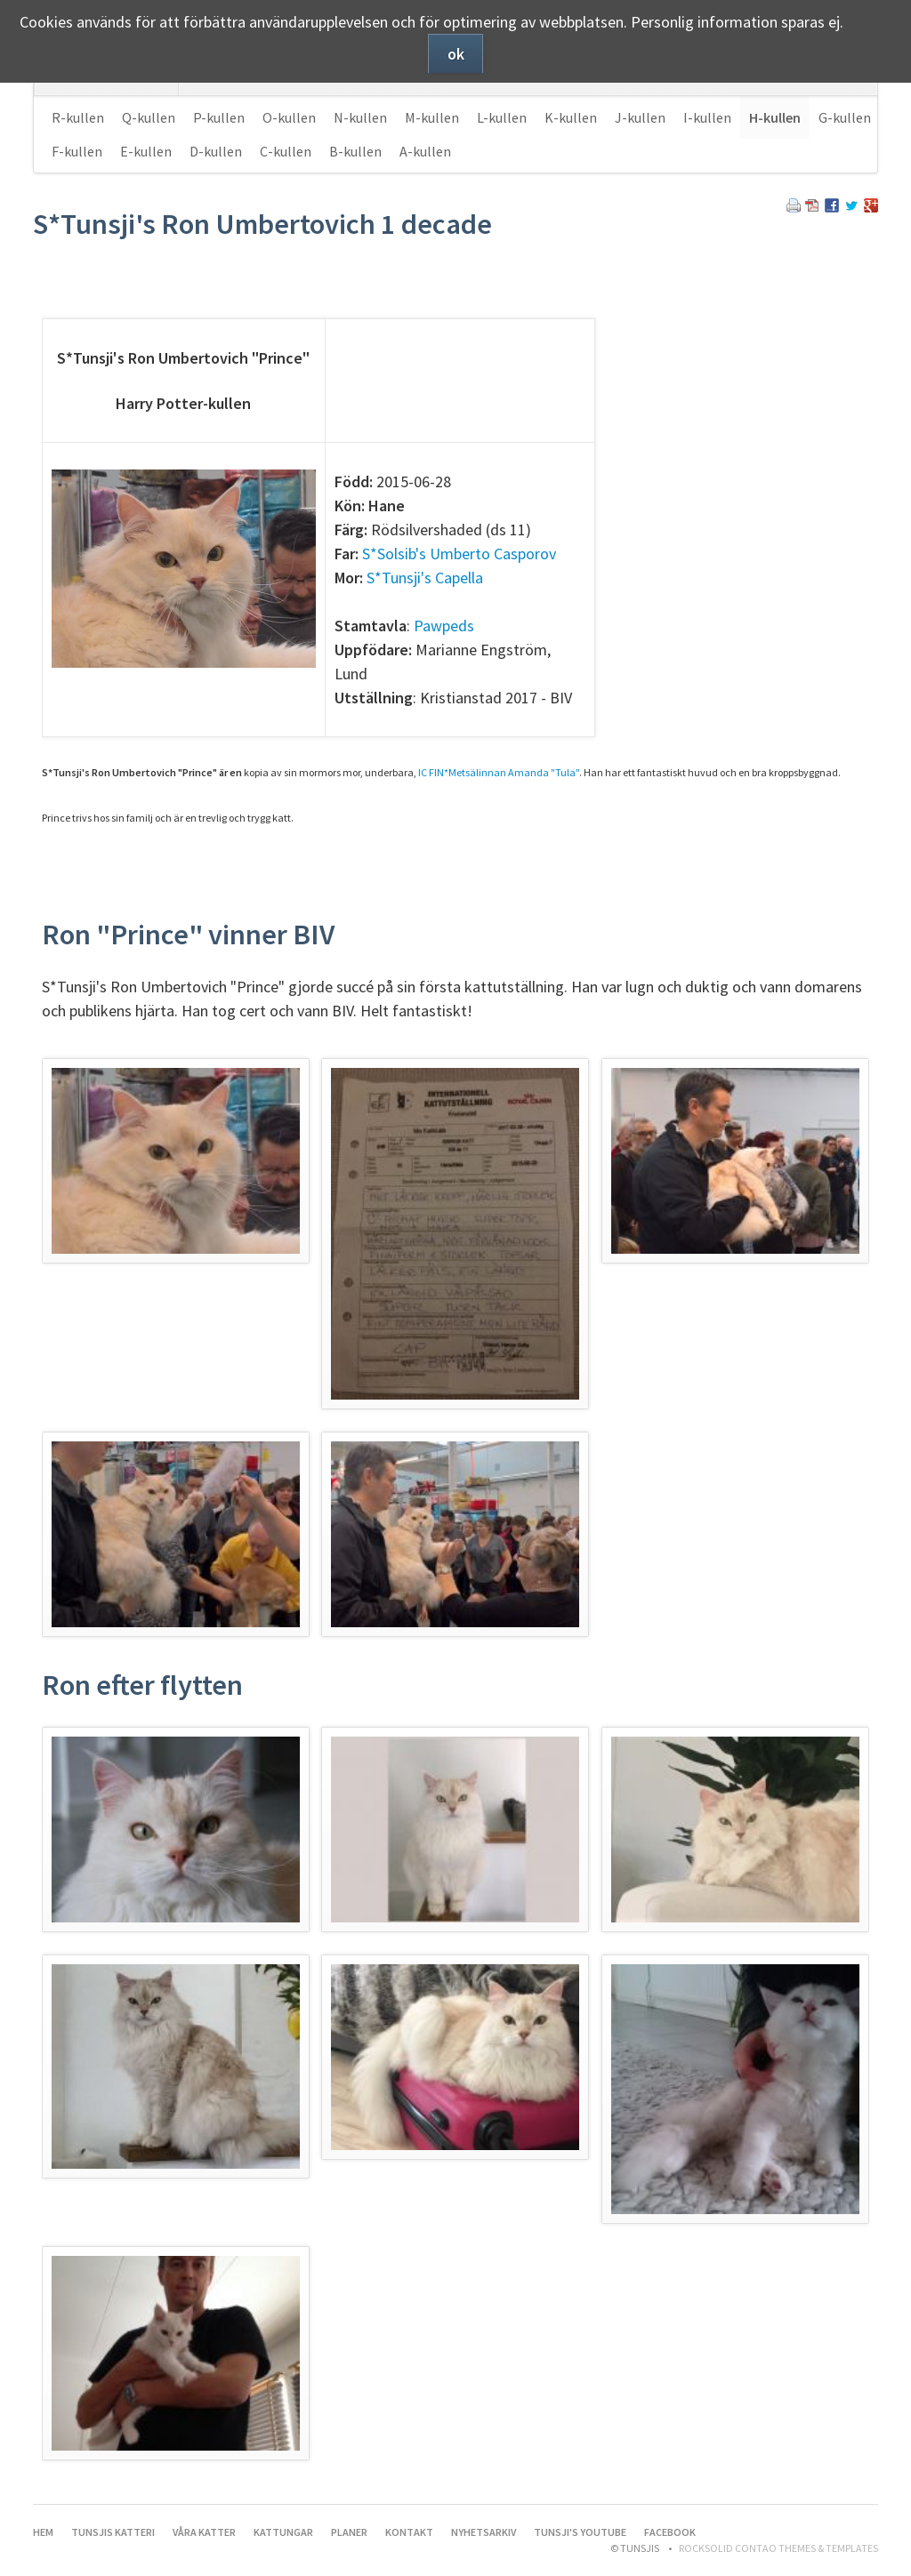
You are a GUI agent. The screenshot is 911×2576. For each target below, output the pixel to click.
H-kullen (775, 117)
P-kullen (219, 117)
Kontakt (409, 2532)
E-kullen (146, 151)
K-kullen (570, 117)
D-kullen (215, 151)
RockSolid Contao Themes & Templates (778, 2548)
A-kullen (425, 151)
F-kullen (77, 151)
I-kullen (707, 117)
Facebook (670, 2532)
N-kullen (360, 117)
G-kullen (844, 117)
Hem (43, 2532)
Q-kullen (148, 117)
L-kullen (502, 117)
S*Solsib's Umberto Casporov (459, 553)
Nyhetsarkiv (483, 2532)
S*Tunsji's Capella (425, 577)
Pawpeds (444, 625)
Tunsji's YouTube (580, 2532)
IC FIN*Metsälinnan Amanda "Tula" (498, 772)
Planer (349, 2532)
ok (455, 54)
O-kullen (289, 117)
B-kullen (355, 151)
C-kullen (285, 151)
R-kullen (78, 117)
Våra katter (204, 2532)
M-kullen (432, 117)
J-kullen (640, 117)
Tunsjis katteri (113, 2532)
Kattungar (283, 2532)
